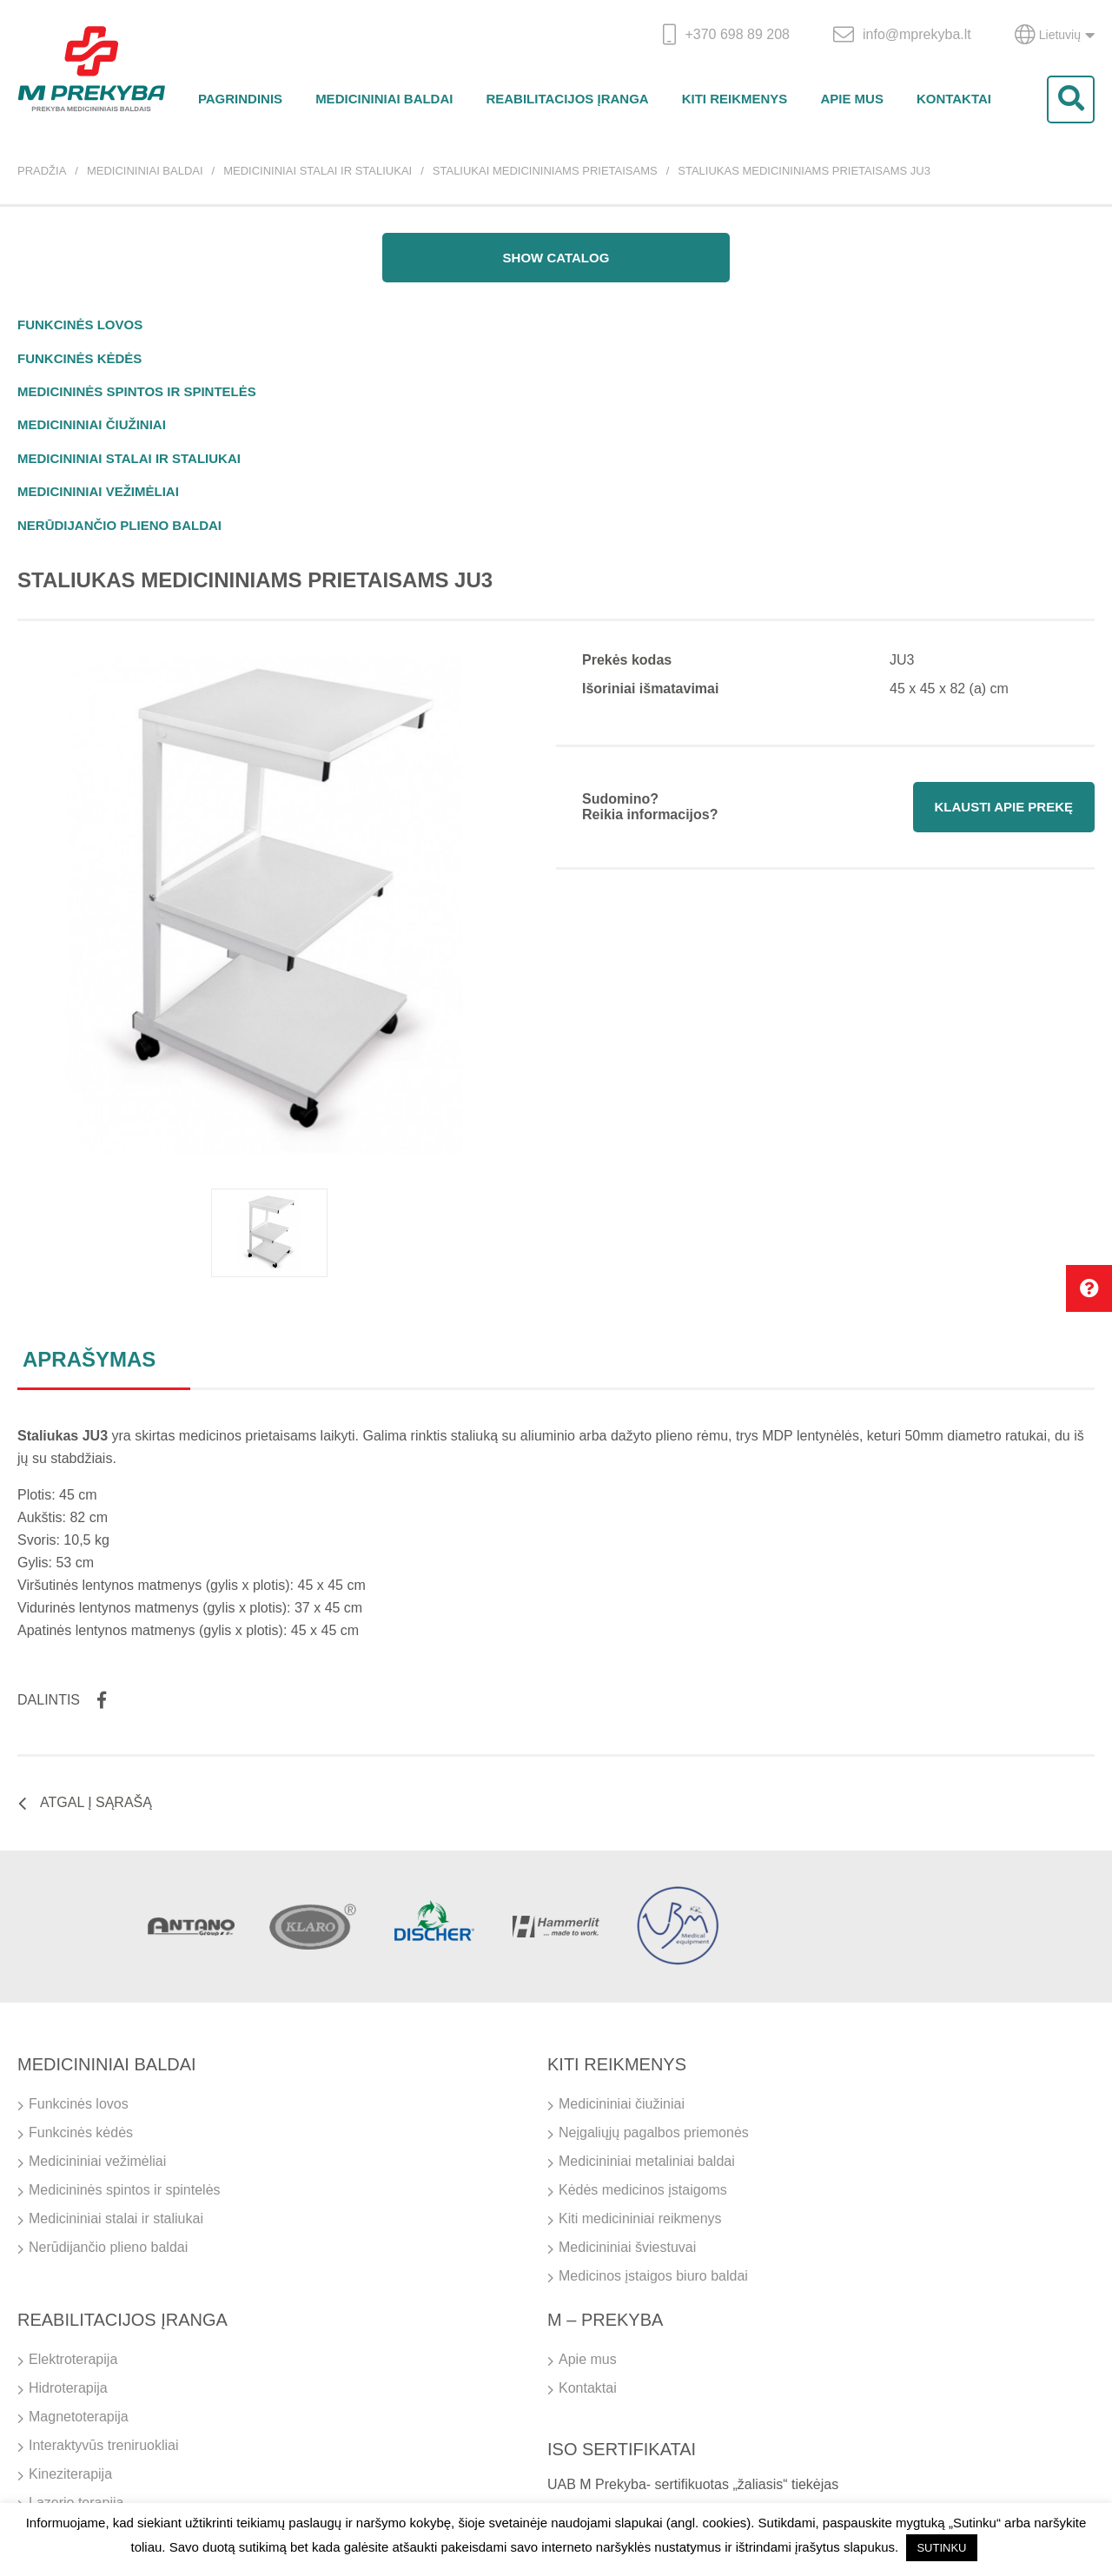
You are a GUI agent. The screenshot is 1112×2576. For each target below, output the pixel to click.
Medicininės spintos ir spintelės (136, 391)
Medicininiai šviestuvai (627, 2247)
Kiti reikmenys (735, 98)
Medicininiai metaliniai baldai (647, 2161)
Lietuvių (1055, 34)
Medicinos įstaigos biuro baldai (653, 2275)
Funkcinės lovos (79, 324)
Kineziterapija (70, 2474)
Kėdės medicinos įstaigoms (643, 2189)
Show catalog (556, 257)
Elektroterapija (73, 2359)
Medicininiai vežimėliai (98, 491)
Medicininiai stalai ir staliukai (317, 170)
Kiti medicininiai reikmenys (640, 2218)
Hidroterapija (68, 2388)
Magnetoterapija (79, 2416)
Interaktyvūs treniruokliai (104, 2445)
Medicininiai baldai (384, 98)
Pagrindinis (240, 98)
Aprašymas (89, 1359)
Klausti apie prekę (1004, 806)
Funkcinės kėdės (79, 358)
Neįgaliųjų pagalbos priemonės (654, 2132)
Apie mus (852, 98)
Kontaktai (954, 98)
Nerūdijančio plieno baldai (119, 525)
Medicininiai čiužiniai (91, 424)
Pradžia (41, 170)
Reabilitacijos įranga (567, 98)
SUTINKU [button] (941, 2547)
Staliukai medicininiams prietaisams (545, 170)
